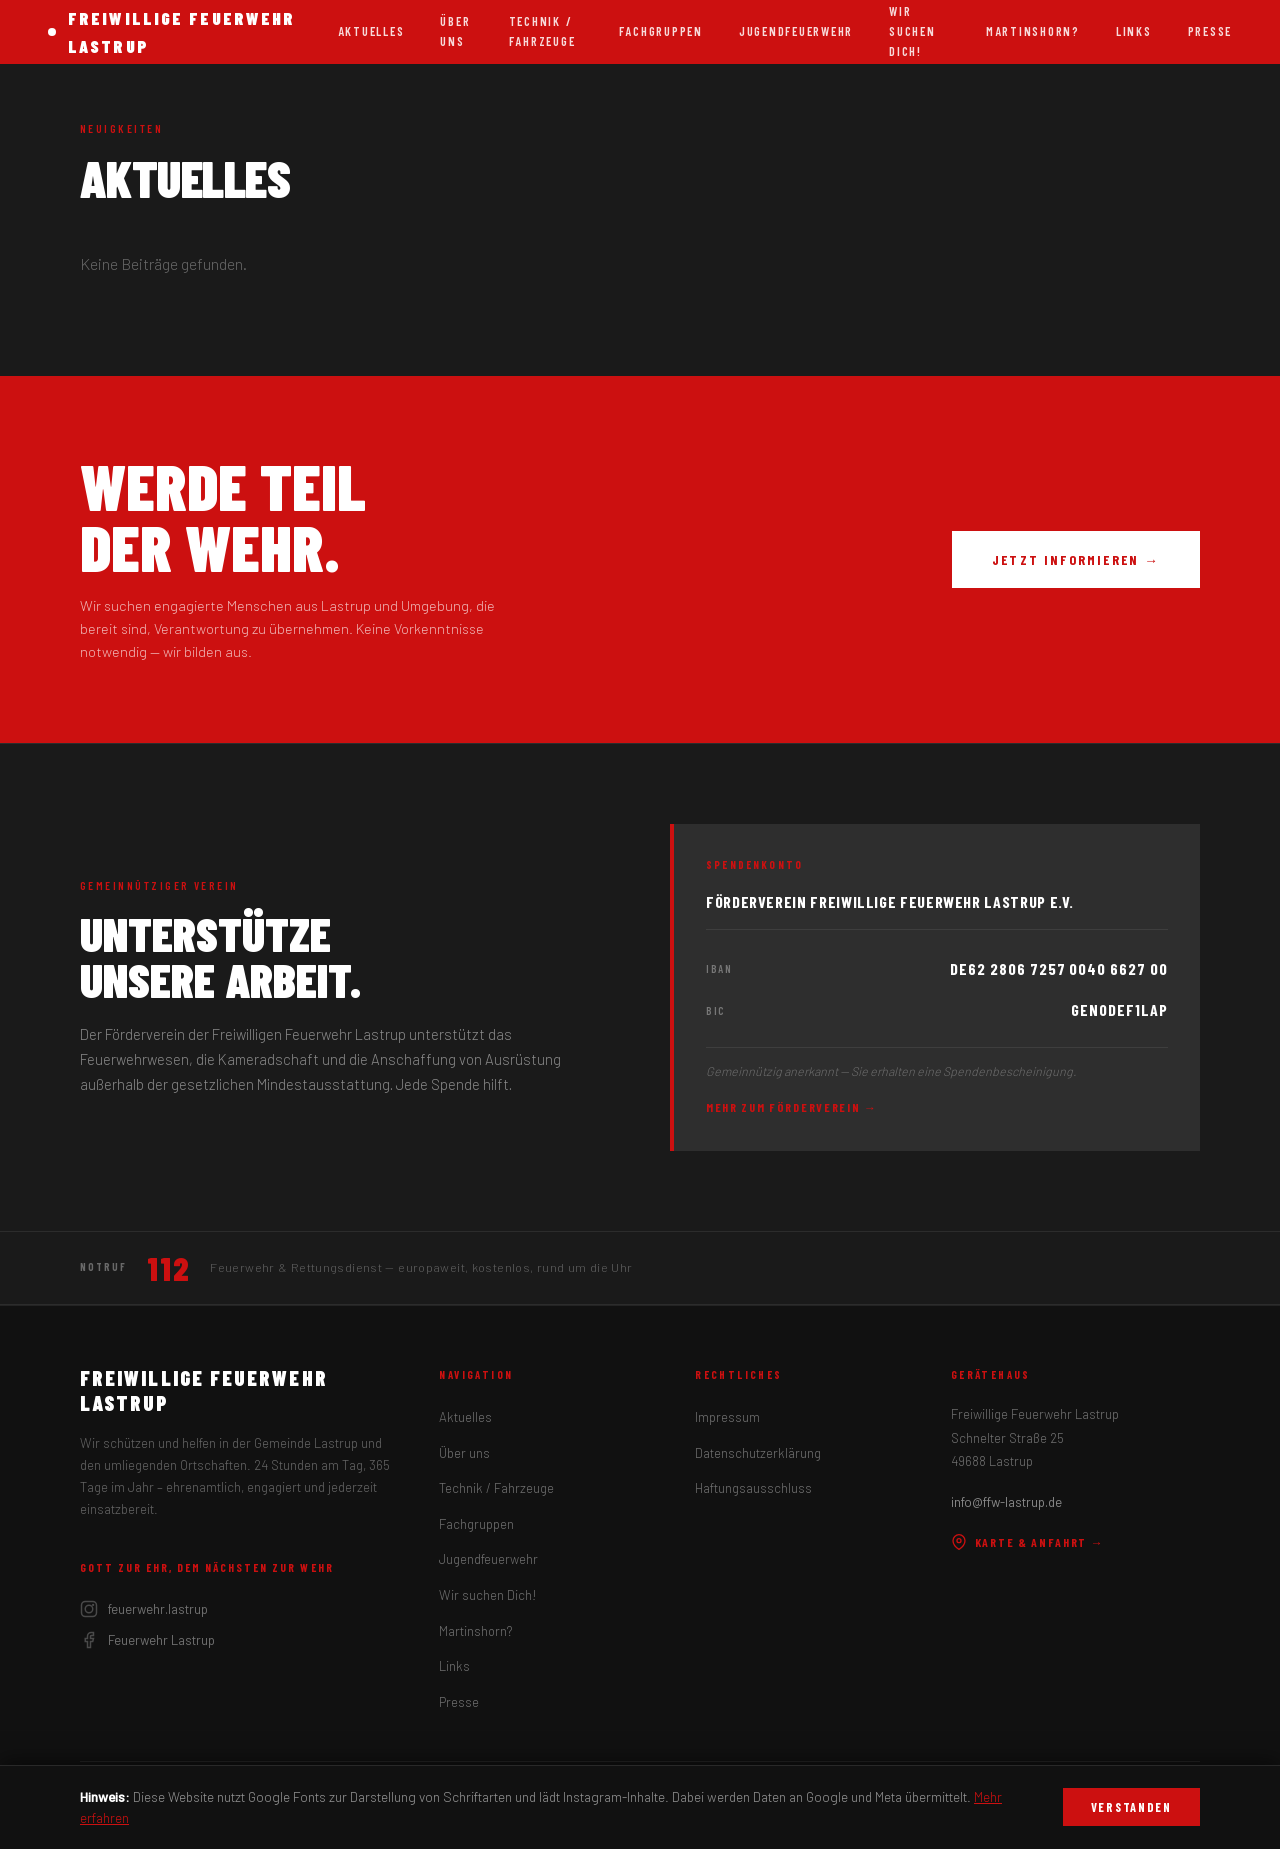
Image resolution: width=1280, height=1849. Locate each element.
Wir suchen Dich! (488, 1595)
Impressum (727, 1417)
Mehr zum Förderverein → (792, 1107)
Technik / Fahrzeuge (542, 31)
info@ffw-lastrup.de (1006, 1502)
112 (168, 1268)
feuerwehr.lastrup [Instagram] (144, 1609)
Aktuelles (371, 31)
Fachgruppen (661, 31)
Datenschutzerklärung (758, 1453)
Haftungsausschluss (753, 1488)
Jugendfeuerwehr (796, 31)
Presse (1210, 31)
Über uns (455, 31)
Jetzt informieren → (1076, 559)
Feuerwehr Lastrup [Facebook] (147, 1640)
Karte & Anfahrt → (1028, 1542)
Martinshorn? (1033, 31)
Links (1134, 31)
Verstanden (1131, 1807)
